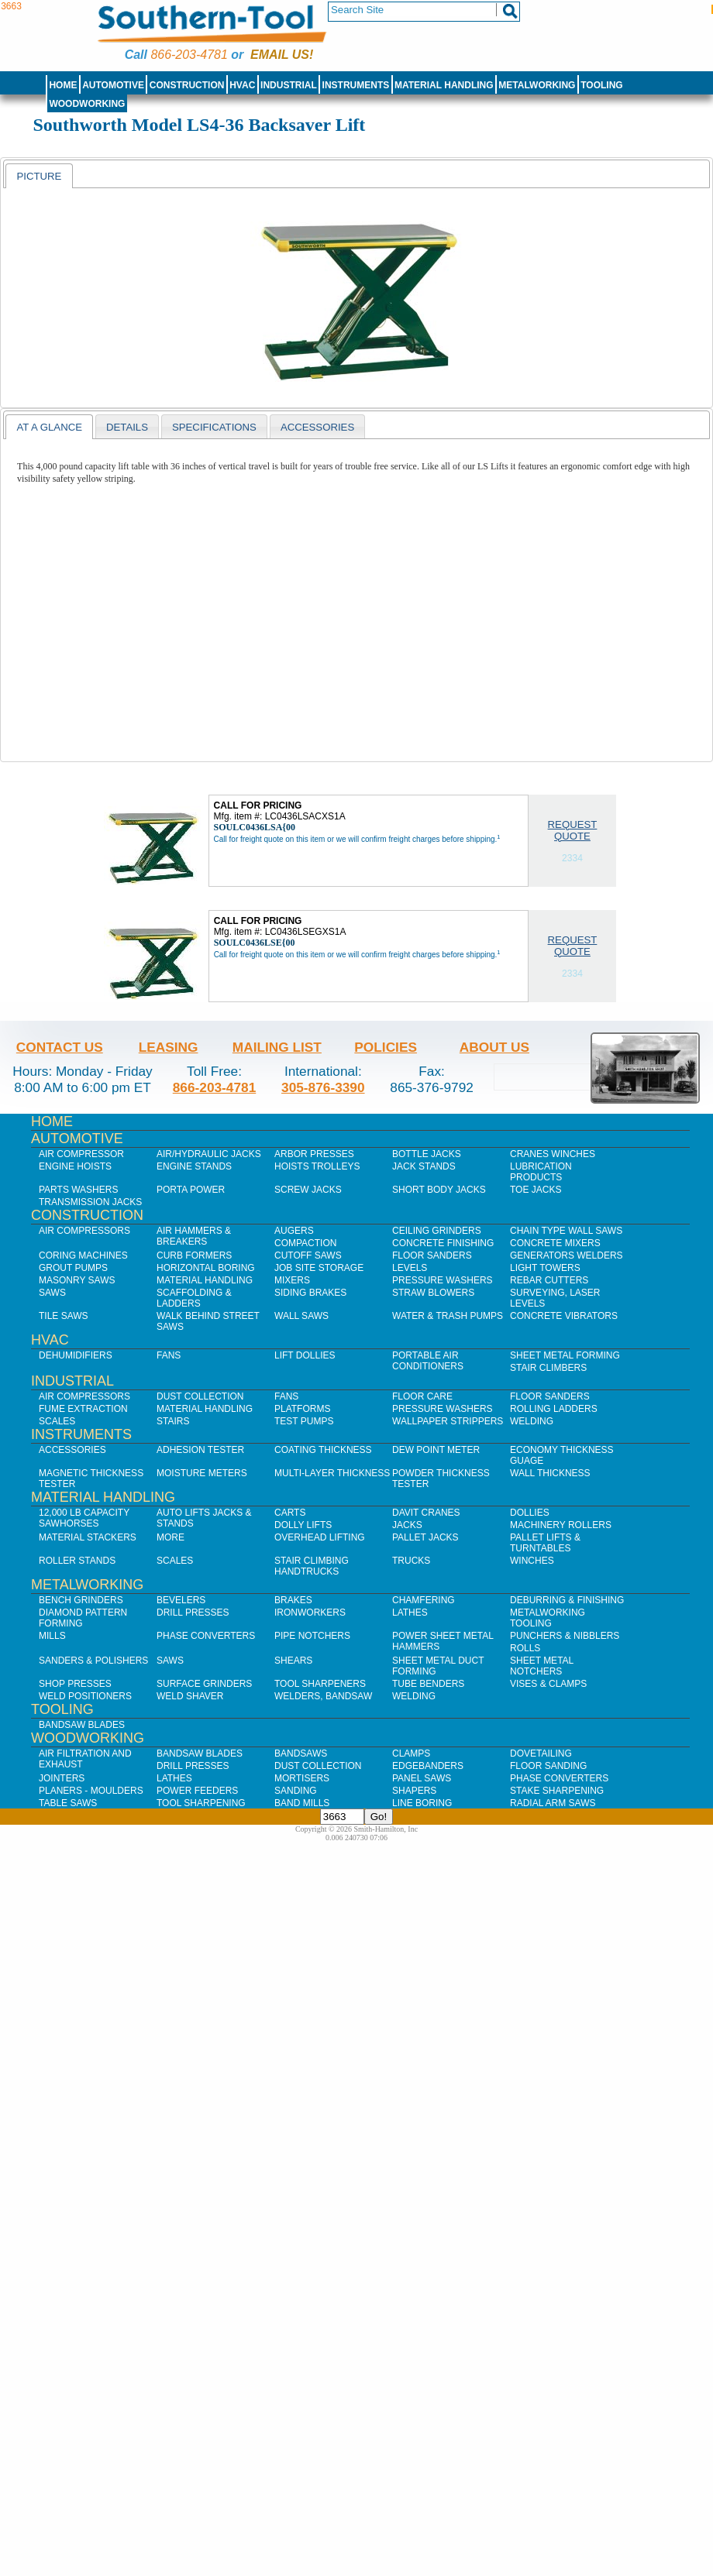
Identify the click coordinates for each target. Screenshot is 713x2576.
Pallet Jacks (425, 1537)
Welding (531, 1421)
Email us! (281, 54)
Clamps (411, 1753)
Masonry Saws (77, 1280)
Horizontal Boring (206, 1267)
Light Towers (545, 1267)
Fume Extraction (83, 1408)
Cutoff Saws (308, 1255)
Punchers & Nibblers (564, 1635)
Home (63, 85)
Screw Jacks (308, 1189)
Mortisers (301, 1778)
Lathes (410, 1612)
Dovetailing (541, 1753)
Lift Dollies (304, 1355)
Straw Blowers (433, 1292)
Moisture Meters (202, 1473)
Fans (169, 1355)
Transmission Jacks (90, 1202)
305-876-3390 (323, 1087)
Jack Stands (424, 1166)
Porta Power (191, 1189)
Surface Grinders (204, 1683)
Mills (52, 1635)
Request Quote (573, 830)
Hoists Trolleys (317, 1166)
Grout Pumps (73, 1267)
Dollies (529, 1512)
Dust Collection (200, 1396)
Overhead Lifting (319, 1537)
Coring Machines (83, 1255)
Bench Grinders (81, 1600)
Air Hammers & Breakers (194, 1236)
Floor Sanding (548, 1765)
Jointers (61, 1778)
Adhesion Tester (200, 1449)
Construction (187, 85)
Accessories (72, 1449)
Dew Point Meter (436, 1449)
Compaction (305, 1243)
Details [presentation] (127, 427)
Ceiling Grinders (436, 1230)
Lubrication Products (541, 1172)
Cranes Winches (552, 1154)
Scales (57, 1421)
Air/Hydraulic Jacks (209, 1154)
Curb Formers (194, 1255)
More (170, 1537)
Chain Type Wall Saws (566, 1230)
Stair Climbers (548, 1367)
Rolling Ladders (554, 1408)
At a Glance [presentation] (49, 427)
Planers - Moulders (91, 1790)
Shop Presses (75, 1683)
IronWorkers (310, 1612)
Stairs (173, 1421)
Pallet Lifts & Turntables (545, 1543)
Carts (289, 1512)
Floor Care (422, 1396)
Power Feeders (197, 1790)
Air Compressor (81, 1154)
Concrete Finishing (443, 1243)
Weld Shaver (190, 1696)
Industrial (288, 85)
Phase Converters (206, 1635)
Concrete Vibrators (564, 1315)
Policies (385, 1047)
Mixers (292, 1280)
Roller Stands (77, 1560)
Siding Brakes (310, 1292)
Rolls (525, 1648)
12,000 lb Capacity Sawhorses (84, 1518)
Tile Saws (63, 1315)
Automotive (113, 85)
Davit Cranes (426, 1512)
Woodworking (87, 103)
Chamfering (423, 1600)
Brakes (293, 1600)
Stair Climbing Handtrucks (311, 1566)
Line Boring (422, 1803)
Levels (409, 1267)
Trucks (411, 1560)
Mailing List (277, 1047)
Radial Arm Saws (552, 1803)
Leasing (168, 1047)
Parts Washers (78, 1189)
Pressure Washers (442, 1280)
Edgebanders (427, 1765)
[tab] (38, 175)
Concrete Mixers (555, 1243)
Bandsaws (300, 1753)
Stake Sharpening (557, 1790)
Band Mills (301, 1803)
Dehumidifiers (75, 1355)
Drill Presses (193, 1612)
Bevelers (181, 1600)
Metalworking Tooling (547, 1618)
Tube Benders (428, 1683)
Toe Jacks (535, 1189)
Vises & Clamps (548, 1683)
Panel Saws (421, 1778)
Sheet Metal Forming (565, 1355)
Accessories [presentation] (317, 427)
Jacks (407, 1525)
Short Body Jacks (439, 1189)
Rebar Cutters (549, 1280)
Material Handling (444, 85)
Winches (532, 1560)
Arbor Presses (314, 1154)
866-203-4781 (188, 54)
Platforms (302, 1408)
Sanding (295, 1790)
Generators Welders (566, 1255)
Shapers (414, 1790)
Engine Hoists (75, 1166)
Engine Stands (194, 1166)
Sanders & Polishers (93, 1660)
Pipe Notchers (312, 1635)
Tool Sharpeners (320, 1683)
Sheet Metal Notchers (542, 1666)
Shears (293, 1660)
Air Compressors (84, 1230)
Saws (52, 1292)
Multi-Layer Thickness (332, 1473)
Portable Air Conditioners (427, 1361)
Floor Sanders (432, 1255)
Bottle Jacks (426, 1154)
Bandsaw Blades (82, 1724)
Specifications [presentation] (214, 427)
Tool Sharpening (201, 1803)
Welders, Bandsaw (323, 1696)
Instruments (356, 85)
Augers (294, 1230)
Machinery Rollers (560, 1525)
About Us (494, 1047)
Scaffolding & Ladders (194, 1298)
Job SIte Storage (318, 1267)
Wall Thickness (550, 1473)
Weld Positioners (85, 1696)
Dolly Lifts (303, 1525)
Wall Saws (301, 1315)
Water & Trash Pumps (447, 1315)
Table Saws (68, 1803)
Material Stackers (87, 1537)
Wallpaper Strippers (447, 1421)
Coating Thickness (323, 1449)
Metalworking (536, 85)
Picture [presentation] (38, 176)
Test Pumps (303, 1421)
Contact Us (59, 1047)
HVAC (242, 85)
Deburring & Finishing (567, 1600)
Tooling (601, 85)
